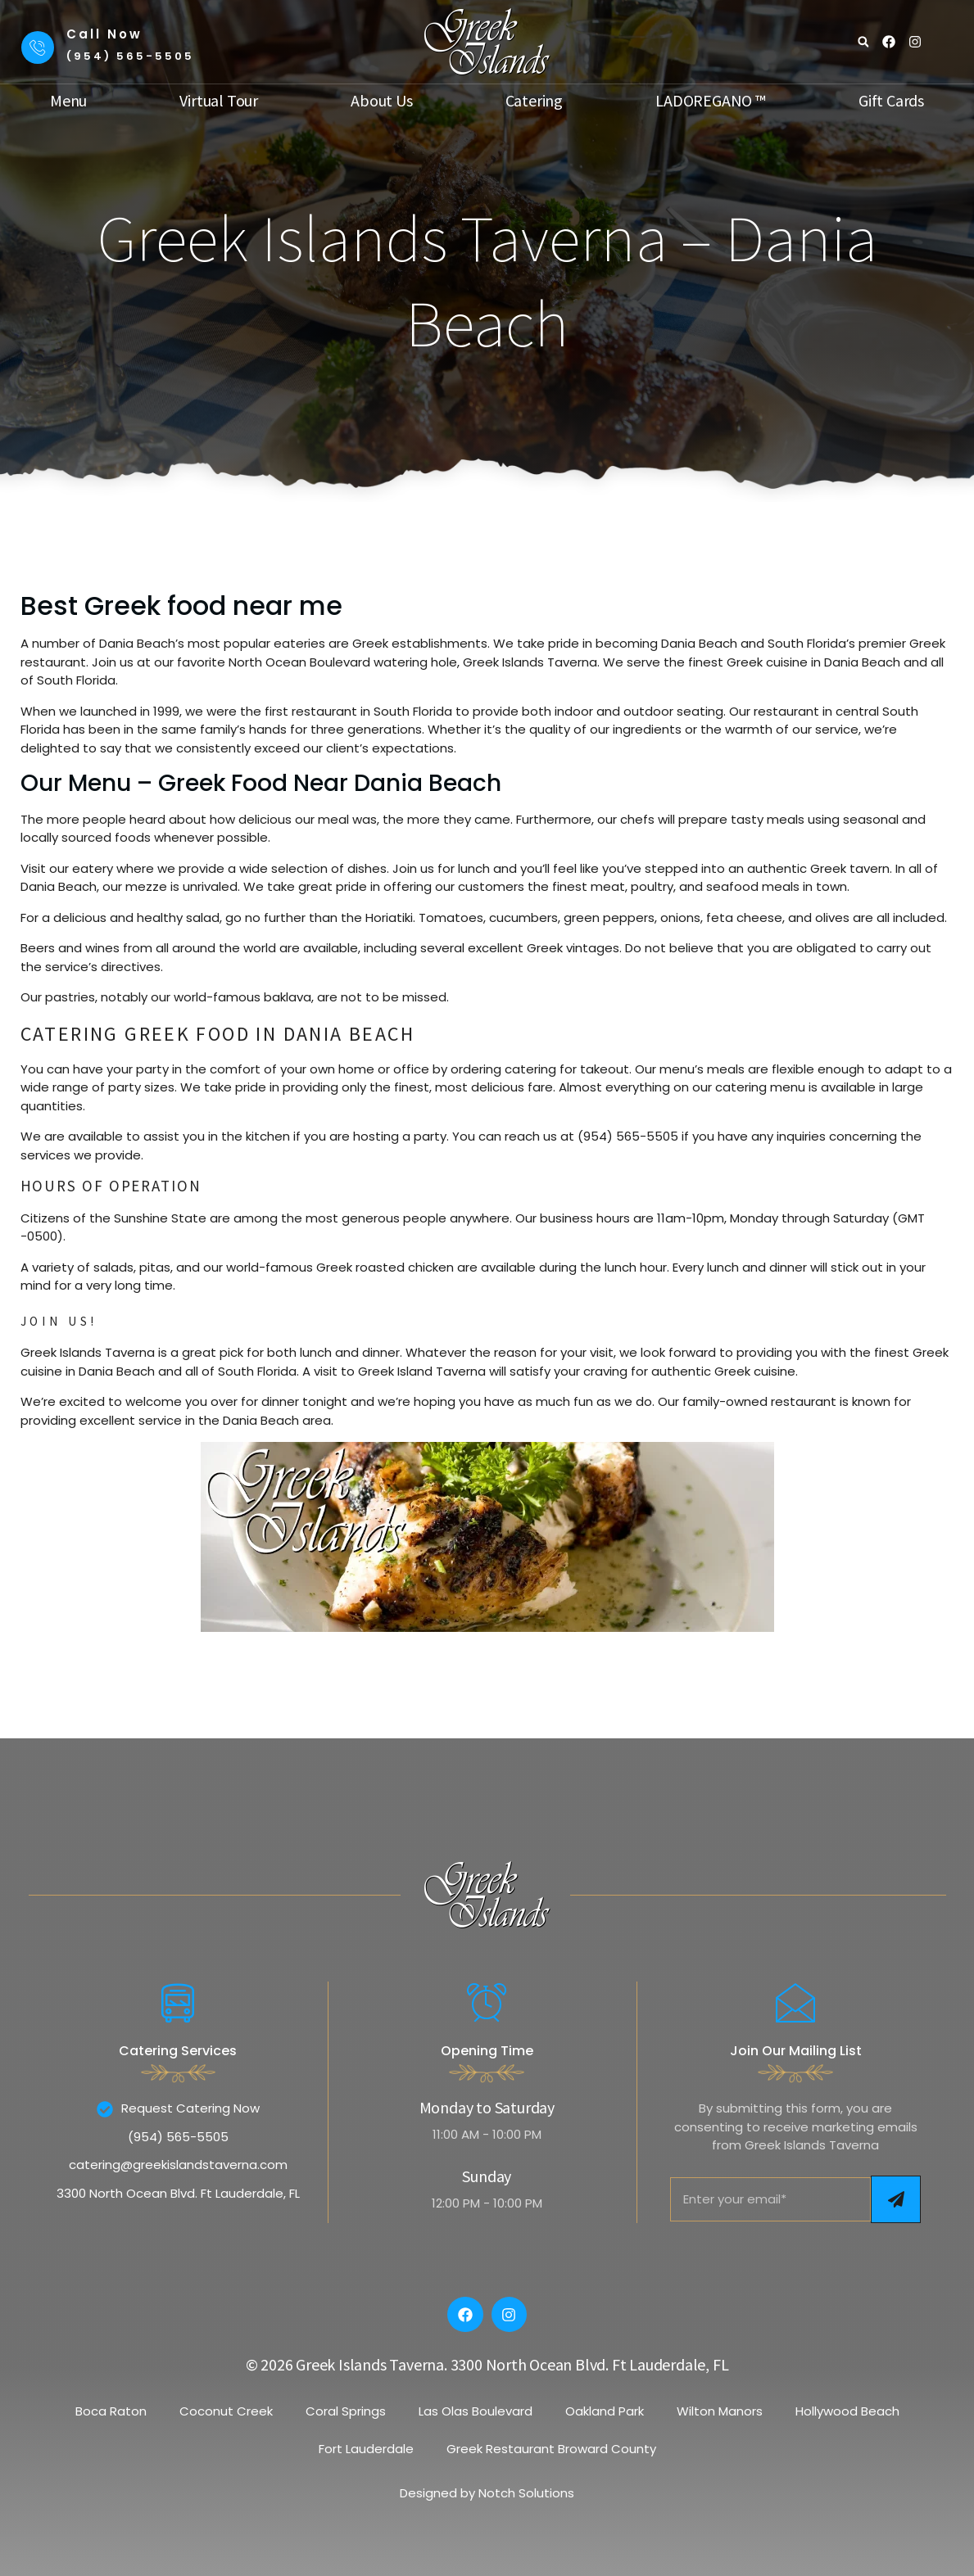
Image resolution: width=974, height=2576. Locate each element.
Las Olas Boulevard (475, 2411)
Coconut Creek (226, 2411)
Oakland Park (604, 2411)
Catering (534, 101)
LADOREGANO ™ (710, 101)
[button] (863, 41)
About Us (381, 101)
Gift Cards (891, 101)
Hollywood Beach (847, 2411)
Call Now (104, 34)
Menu (68, 101)
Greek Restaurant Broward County (551, 2448)
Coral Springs (346, 2411)
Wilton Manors (720, 2411)
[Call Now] (37, 47)
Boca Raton (111, 2411)
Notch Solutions (526, 2492)
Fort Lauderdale (366, 2448)
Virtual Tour (218, 101)
